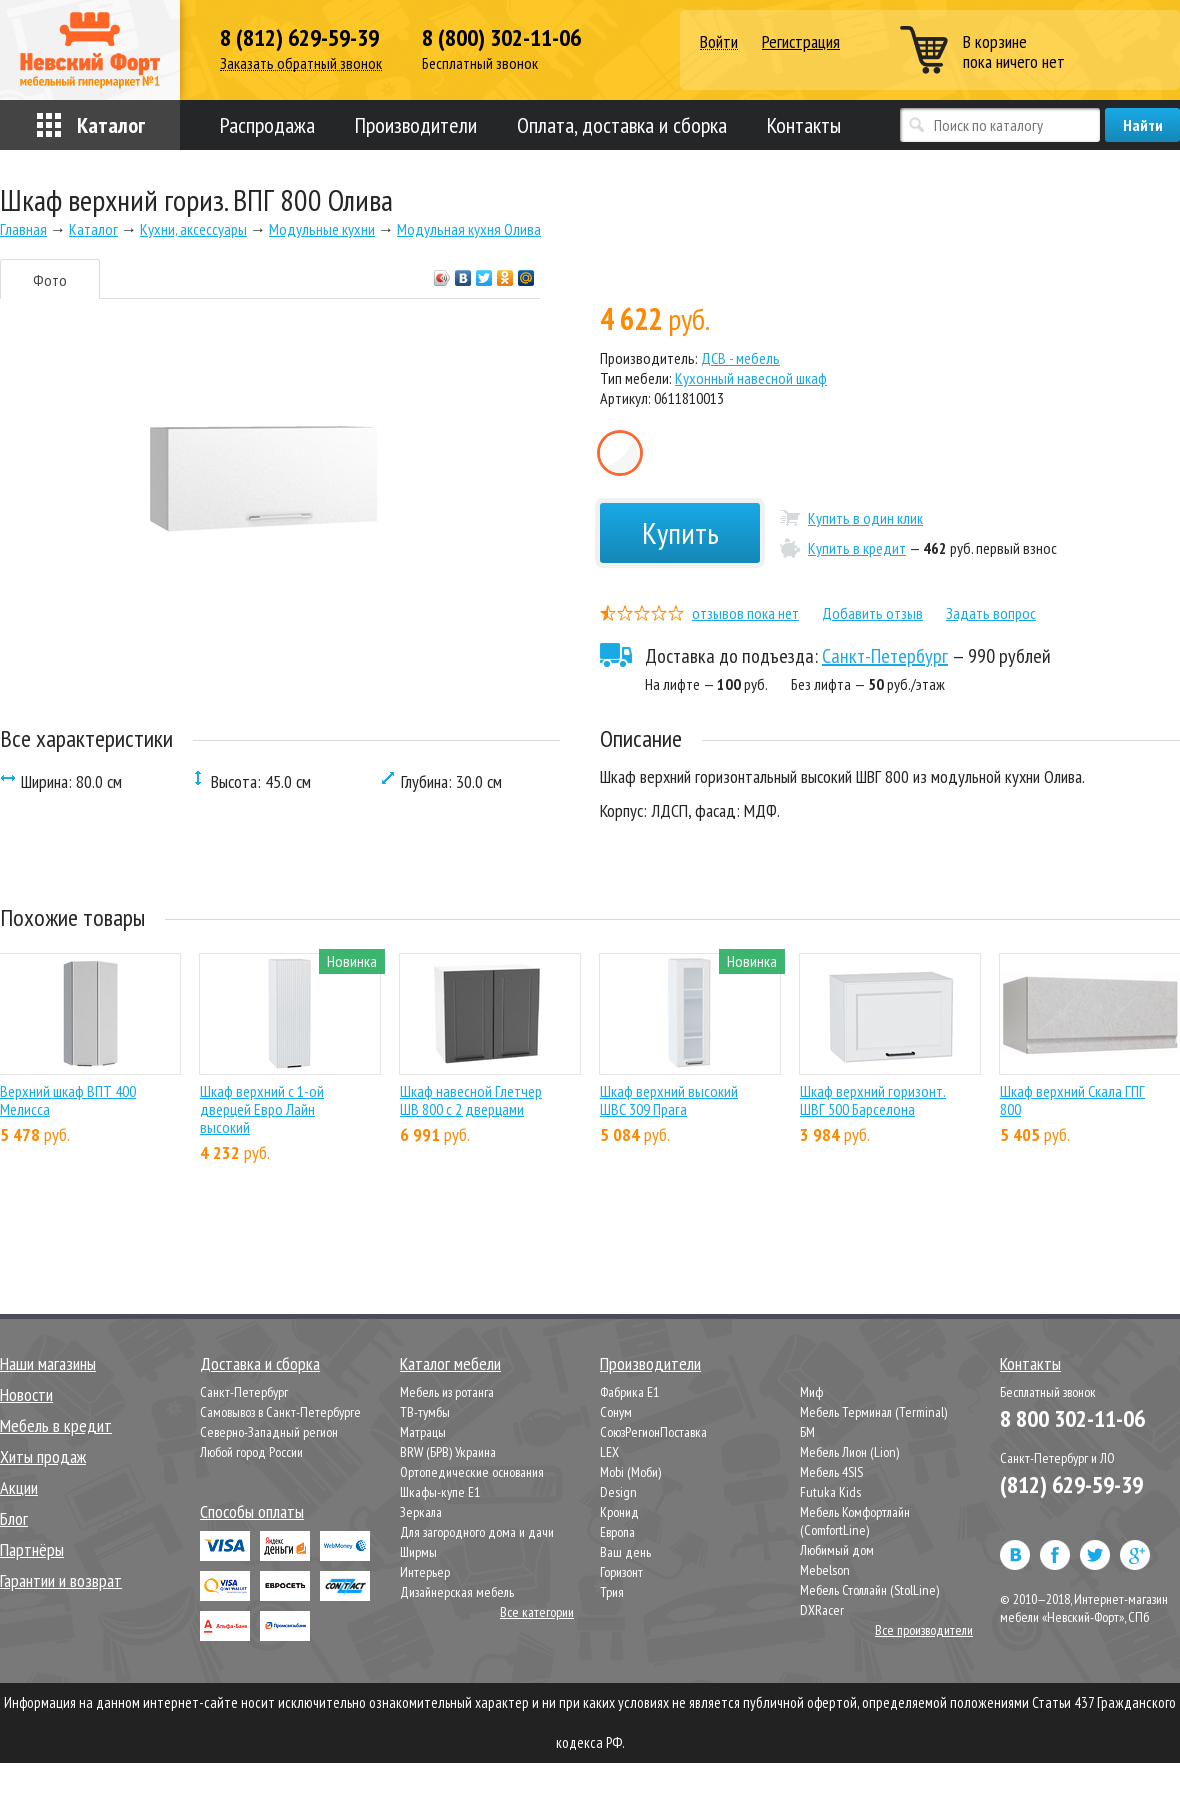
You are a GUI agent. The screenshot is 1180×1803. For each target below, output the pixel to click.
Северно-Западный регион (269, 1432)
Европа (617, 1532)
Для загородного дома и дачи (477, 1532)
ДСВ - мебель (740, 358)
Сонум (616, 1412)
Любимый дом (837, 1550)
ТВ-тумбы (425, 1412)
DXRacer (822, 1610)
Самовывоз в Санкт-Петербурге (280, 1412)
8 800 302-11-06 (1072, 1418)
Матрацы (423, 1432)
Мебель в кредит (56, 1425)
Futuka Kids (830, 1492)
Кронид (619, 1512)
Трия (612, 1592)
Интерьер (425, 1572)
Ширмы (418, 1552)
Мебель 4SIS (831, 1472)
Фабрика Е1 (629, 1392)
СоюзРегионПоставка (653, 1432)
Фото (50, 280)
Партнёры (32, 1549)
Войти (719, 42)
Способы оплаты (252, 1511)
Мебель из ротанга (447, 1392)
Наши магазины (48, 1363)
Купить (680, 532)
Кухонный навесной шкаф (751, 378)
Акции (19, 1487)
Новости (26, 1394)
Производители (416, 125)
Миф (811, 1392)
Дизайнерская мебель (457, 1592)
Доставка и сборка (260, 1363)
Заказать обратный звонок (301, 63)
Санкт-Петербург (885, 656)
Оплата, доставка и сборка (622, 125)
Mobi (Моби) (630, 1472)
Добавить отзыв (872, 613)
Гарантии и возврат (61, 1580)
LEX (609, 1452)
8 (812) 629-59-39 (299, 38)
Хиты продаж (43, 1456)
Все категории (537, 1612)
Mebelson (825, 1570)
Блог (14, 1518)
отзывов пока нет (745, 613)
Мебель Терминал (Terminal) (873, 1412)
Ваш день (625, 1552)
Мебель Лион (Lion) (849, 1452)
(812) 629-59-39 (1071, 1484)
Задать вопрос (991, 613)
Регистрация (801, 41)
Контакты (804, 125)
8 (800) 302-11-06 (501, 38)
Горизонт (621, 1572)
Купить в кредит (857, 548)
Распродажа (267, 125)
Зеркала (421, 1512)
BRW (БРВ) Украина (448, 1452)
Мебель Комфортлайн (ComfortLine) (855, 1521)
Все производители (924, 1630)
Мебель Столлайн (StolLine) (869, 1590)
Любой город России (251, 1452)
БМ (807, 1432)
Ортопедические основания (472, 1472)
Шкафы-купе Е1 (440, 1492)
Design (618, 1492)
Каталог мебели (450, 1363)
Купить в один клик (865, 518)
